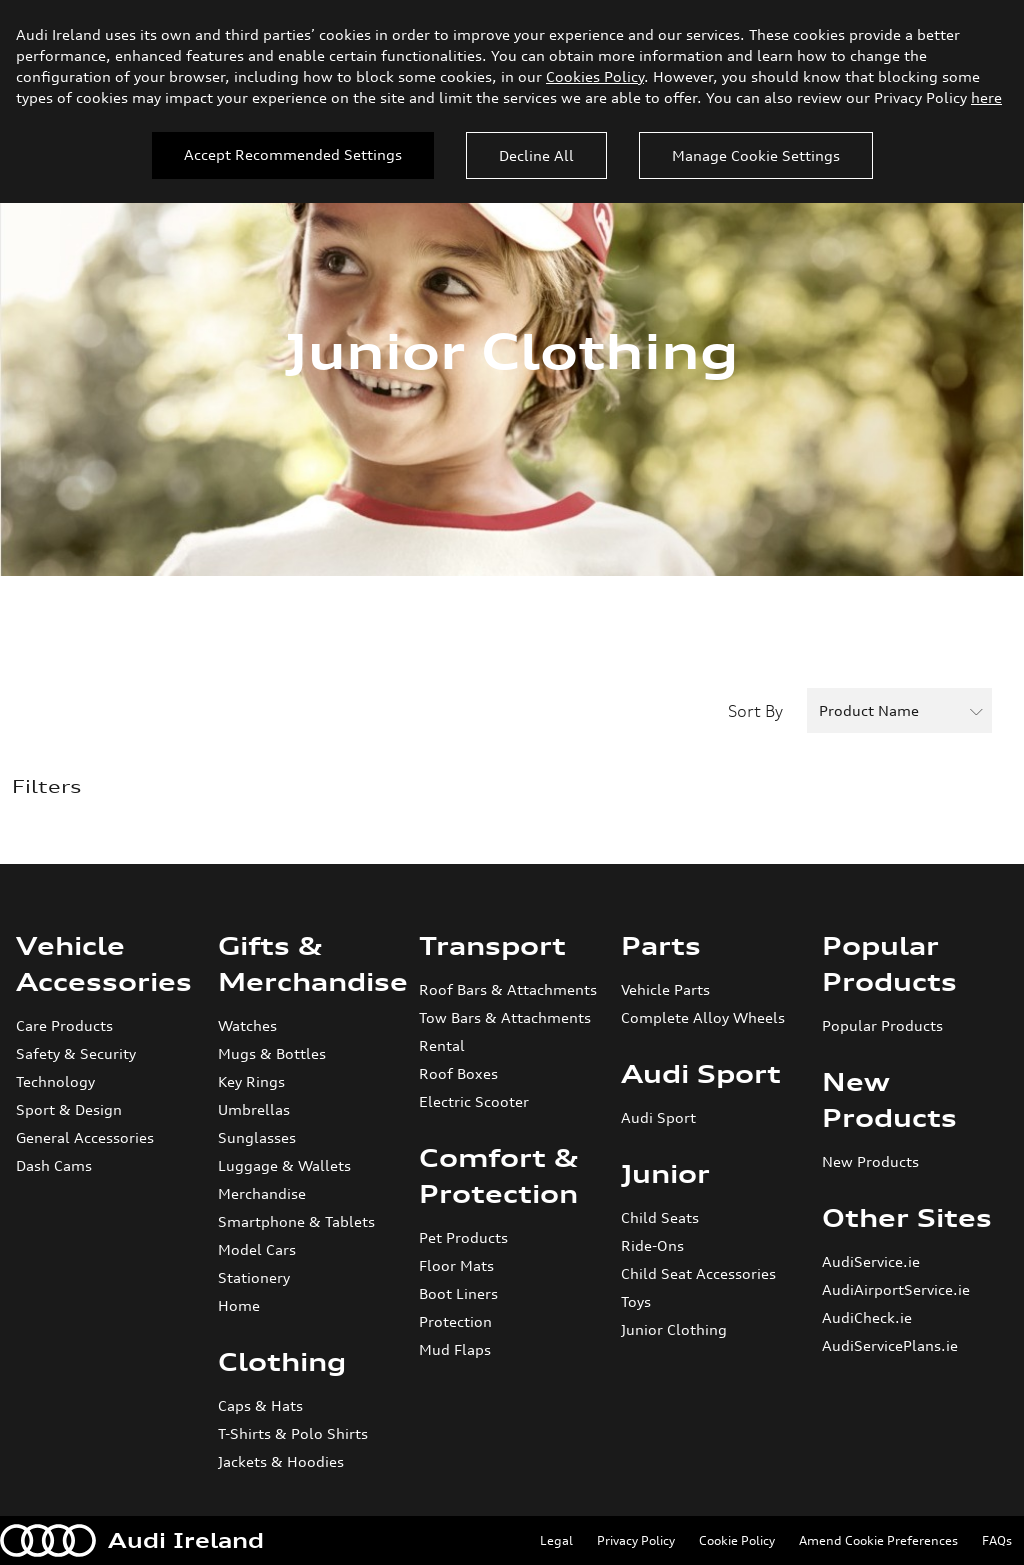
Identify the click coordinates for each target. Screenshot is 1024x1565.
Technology (55, 1081)
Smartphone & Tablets (296, 1221)
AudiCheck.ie (867, 1317)
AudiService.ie (871, 1261)
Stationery (254, 1277)
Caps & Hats (260, 1405)
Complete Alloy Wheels (703, 1017)
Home (239, 1305)
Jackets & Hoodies (281, 1461)
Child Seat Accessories (698, 1273)
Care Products (64, 1025)
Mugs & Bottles (272, 1053)
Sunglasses (257, 1137)
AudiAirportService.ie (896, 1289)
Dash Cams (54, 1165)
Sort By (755, 711)
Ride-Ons (652, 1245)
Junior (665, 1174)
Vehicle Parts (665, 989)
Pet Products (463, 1237)
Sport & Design (69, 1109)
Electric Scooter (474, 1101)
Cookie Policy (737, 1540)
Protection (455, 1321)
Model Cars (257, 1249)
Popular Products (882, 1025)
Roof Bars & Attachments (508, 989)
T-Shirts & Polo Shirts (293, 1433)
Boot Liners (458, 1293)
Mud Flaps (455, 1349)
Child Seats (660, 1217)
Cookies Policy (595, 76)
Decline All (536, 155)
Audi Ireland (132, 1540)
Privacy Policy (636, 1540)
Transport (492, 946)
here (986, 97)
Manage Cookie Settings (756, 155)
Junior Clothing (674, 1329)
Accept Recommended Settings (293, 154)
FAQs (997, 1540)
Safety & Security (76, 1053)
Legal (556, 1540)
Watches (247, 1025)
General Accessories (85, 1137)
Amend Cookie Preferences (878, 1540)
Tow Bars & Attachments (505, 1017)
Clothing (282, 1362)
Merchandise (262, 1193)
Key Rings (251, 1081)
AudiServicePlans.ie (890, 1345)
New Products (870, 1161)
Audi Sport (701, 1074)
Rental (442, 1045)
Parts (661, 946)
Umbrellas (254, 1109)
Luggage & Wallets (284, 1165)
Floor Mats (456, 1265)
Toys (636, 1301)
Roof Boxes (458, 1073)
